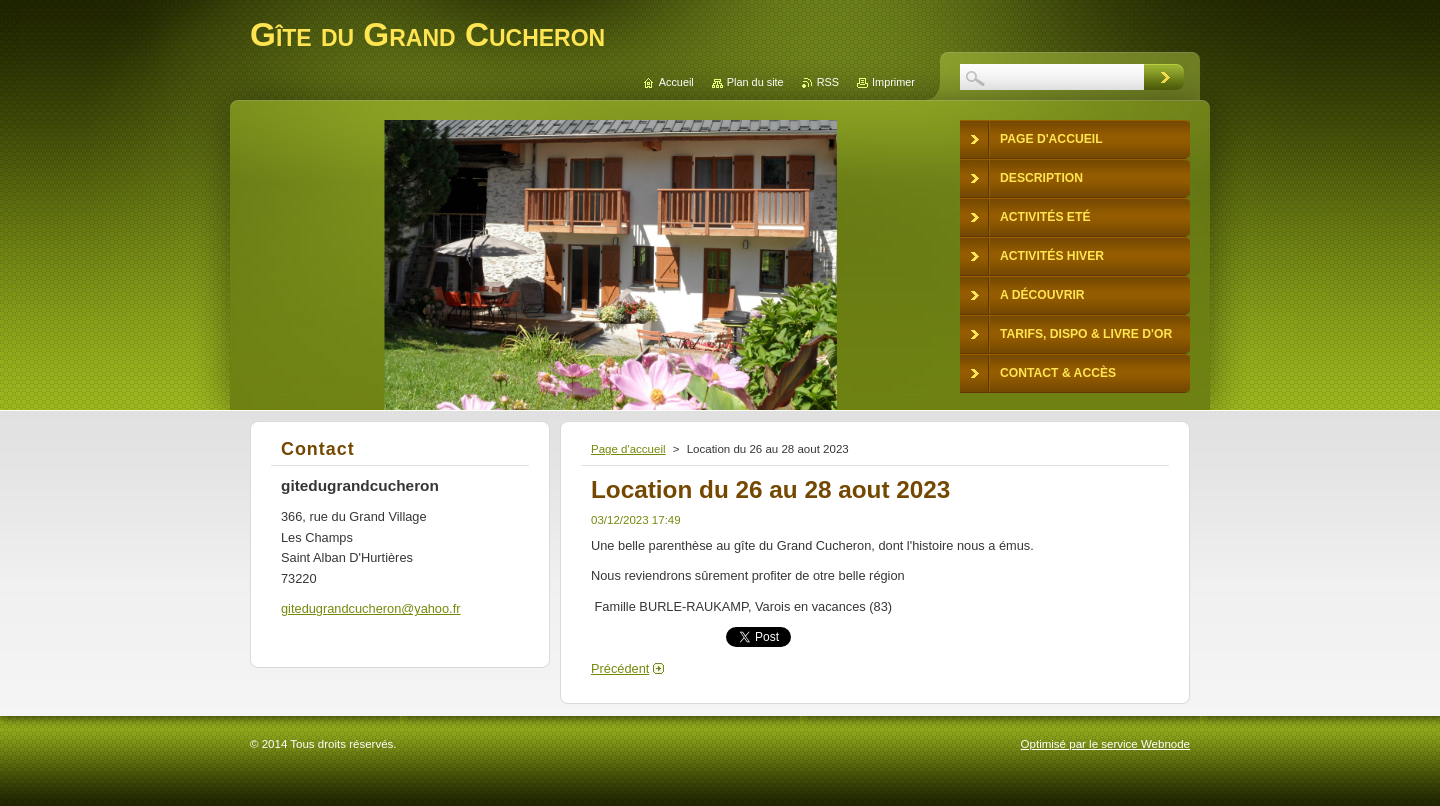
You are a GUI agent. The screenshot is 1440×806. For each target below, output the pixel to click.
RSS (828, 82)
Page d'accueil (628, 449)
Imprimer (893, 82)
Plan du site (755, 82)
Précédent (620, 668)
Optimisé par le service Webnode (1105, 744)
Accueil (676, 82)
